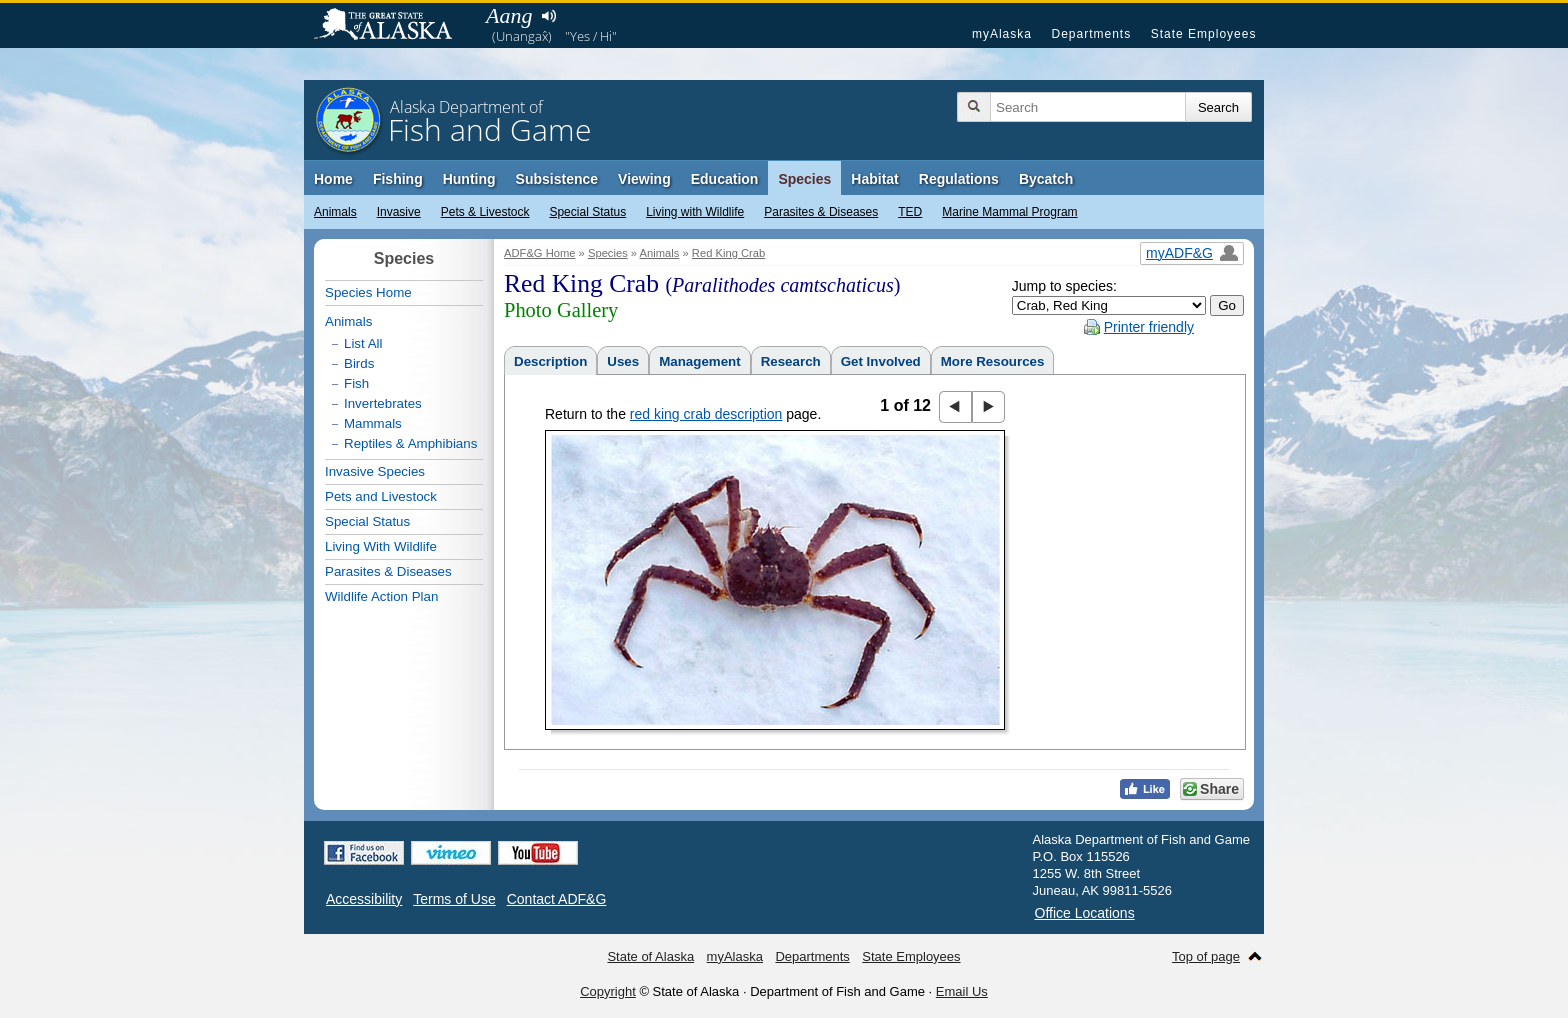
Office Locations (1085, 913)
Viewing (644, 179)
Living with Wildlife (695, 212)
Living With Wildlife (381, 546)
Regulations (959, 179)
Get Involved (881, 361)
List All (363, 343)
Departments (1091, 34)
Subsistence (557, 179)
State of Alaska (393, 26)
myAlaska (1002, 34)
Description (550, 361)
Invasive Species (375, 471)
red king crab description (706, 414)
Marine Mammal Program (1009, 212)
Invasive (399, 212)
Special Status (587, 212)
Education (725, 179)
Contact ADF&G (557, 899)
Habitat (874, 179)
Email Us (962, 991)
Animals (335, 212)
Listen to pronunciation (548, 16)
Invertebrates (383, 403)
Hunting (469, 179)
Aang (509, 15)
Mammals (373, 423)
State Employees (1204, 34)
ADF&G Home (540, 253)
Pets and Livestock (381, 496)
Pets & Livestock (485, 212)
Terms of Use (454, 899)
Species (804, 179)
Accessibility (364, 899)
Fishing (398, 179)
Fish (356, 383)
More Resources (993, 361)
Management (699, 361)
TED (910, 212)
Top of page (1206, 956)
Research (791, 361)
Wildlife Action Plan (381, 596)
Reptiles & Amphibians (410, 443)
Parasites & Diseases (821, 212)
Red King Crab (728, 253)
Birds (359, 363)
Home (333, 179)
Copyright (608, 991)
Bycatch (1046, 179)
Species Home (368, 292)
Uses (623, 361)
